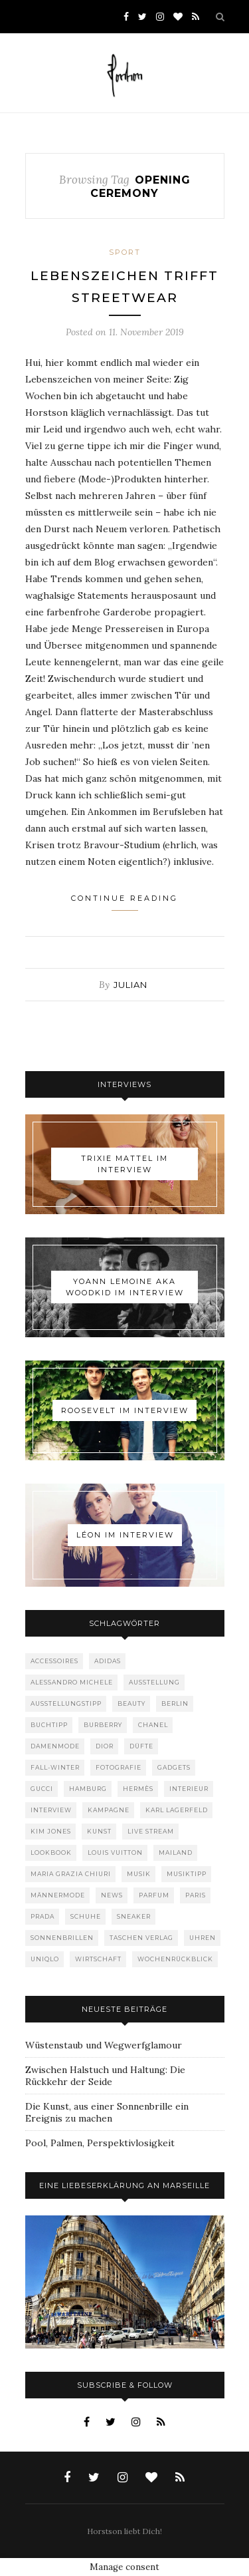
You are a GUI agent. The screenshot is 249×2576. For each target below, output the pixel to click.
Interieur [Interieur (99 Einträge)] (188, 1788)
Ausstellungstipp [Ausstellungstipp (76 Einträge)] (66, 1703)
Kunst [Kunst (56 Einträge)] (99, 1831)
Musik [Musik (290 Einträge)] (139, 1873)
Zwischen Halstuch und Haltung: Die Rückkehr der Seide (105, 2076)
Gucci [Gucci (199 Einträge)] (42, 1788)
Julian (130, 984)
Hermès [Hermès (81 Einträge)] (138, 1788)
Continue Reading (124, 902)
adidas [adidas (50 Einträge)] (107, 1661)
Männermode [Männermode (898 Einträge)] (58, 1895)
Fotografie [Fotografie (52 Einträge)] (118, 1767)
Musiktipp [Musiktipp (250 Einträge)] (187, 1873)
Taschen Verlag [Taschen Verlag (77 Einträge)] (141, 1937)
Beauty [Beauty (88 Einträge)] (131, 1703)
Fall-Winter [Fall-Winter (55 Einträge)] (55, 1767)
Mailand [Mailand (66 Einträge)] (176, 1852)
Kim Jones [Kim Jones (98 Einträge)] (51, 1831)
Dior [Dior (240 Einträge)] (105, 1746)
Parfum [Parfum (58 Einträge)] (154, 1895)
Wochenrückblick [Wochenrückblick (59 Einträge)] (175, 1959)
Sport (125, 252)
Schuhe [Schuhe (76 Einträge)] (85, 1916)
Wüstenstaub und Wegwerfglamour (103, 2045)
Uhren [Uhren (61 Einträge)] (202, 1937)
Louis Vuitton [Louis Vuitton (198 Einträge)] (115, 1852)
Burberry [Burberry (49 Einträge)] (103, 1724)
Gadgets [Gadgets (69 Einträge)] (174, 1767)
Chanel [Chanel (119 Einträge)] (153, 1724)
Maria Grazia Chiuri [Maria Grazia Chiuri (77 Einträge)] (71, 1873)
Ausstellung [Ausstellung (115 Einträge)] (154, 1682)
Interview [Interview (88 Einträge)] (51, 1810)
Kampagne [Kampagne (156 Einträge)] (108, 1810)
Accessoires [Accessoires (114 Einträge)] (54, 1661)
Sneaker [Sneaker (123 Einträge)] (134, 1916)
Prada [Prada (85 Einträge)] (42, 1916)
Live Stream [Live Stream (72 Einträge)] (150, 1831)
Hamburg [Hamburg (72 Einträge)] (88, 1788)
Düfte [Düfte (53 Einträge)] (141, 1746)
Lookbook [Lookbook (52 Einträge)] (51, 1852)
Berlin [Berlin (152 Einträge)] (175, 1703)
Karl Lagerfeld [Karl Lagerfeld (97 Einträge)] (176, 1810)
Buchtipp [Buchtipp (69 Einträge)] (49, 1724)
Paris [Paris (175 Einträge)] (195, 1895)
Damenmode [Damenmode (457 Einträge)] (55, 1746)
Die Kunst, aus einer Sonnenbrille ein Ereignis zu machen (107, 2112)
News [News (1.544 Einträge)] (112, 1895)
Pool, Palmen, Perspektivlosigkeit (100, 2143)
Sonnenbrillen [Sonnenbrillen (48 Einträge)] (62, 1937)
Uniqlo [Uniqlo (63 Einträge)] (45, 1959)
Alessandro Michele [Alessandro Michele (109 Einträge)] (72, 1682)
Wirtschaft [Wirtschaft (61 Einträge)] (98, 1959)
